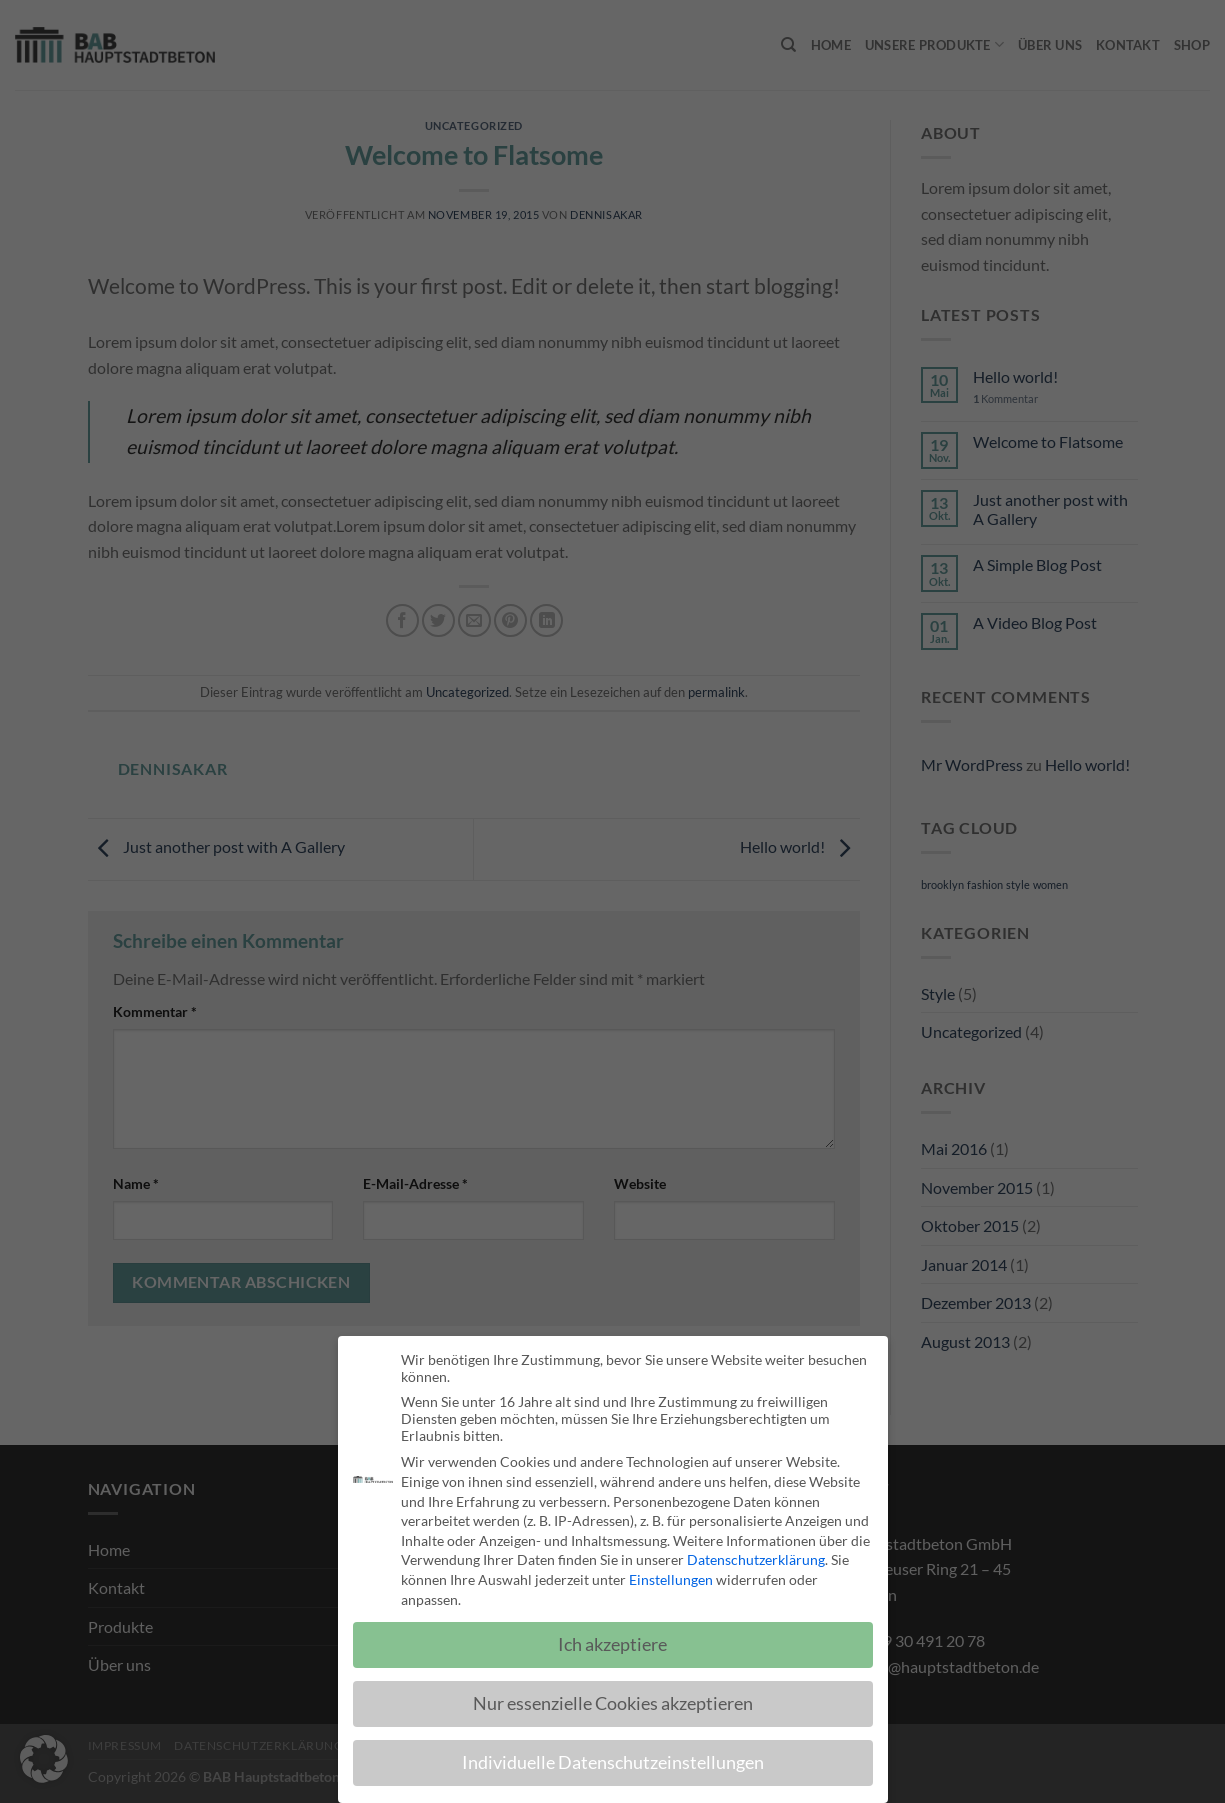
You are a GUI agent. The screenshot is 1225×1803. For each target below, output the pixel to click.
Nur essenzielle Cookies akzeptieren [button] (613, 1707)
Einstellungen (671, 1583)
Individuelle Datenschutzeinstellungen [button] (613, 1766)
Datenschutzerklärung (756, 1563)
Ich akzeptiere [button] (612, 1648)
